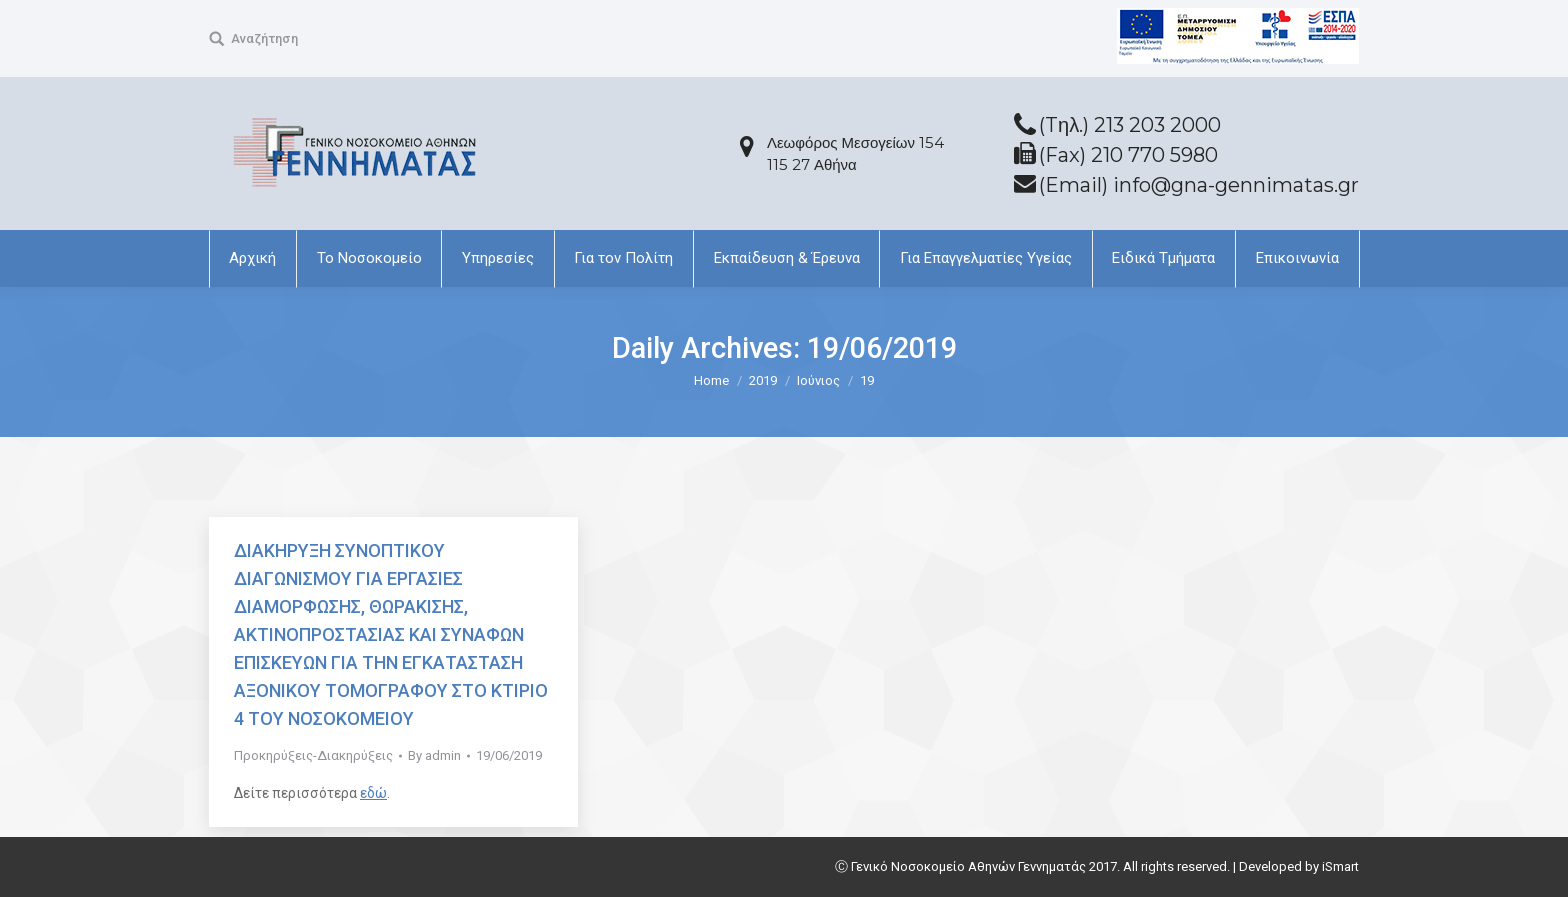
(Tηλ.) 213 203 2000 (1130, 125)
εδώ (373, 793)
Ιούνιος (818, 380)
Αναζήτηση (264, 38)
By (434, 755)
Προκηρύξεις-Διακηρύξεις (313, 755)
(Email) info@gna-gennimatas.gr (1199, 185)
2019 (763, 380)
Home (711, 380)
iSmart (1340, 866)
